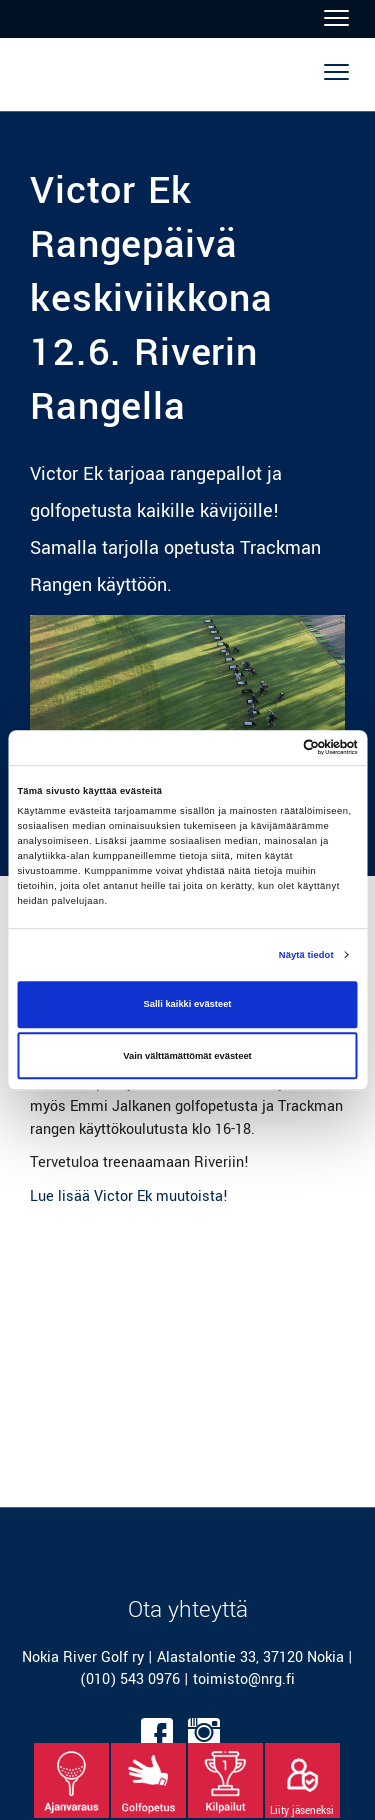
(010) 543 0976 (130, 1679)
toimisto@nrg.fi (244, 1679)
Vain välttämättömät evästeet (187, 1056)
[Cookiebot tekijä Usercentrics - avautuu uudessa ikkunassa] (271, 748)
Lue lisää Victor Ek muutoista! (129, 1196)
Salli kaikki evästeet (188, 1005)
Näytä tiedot (306, 955)
